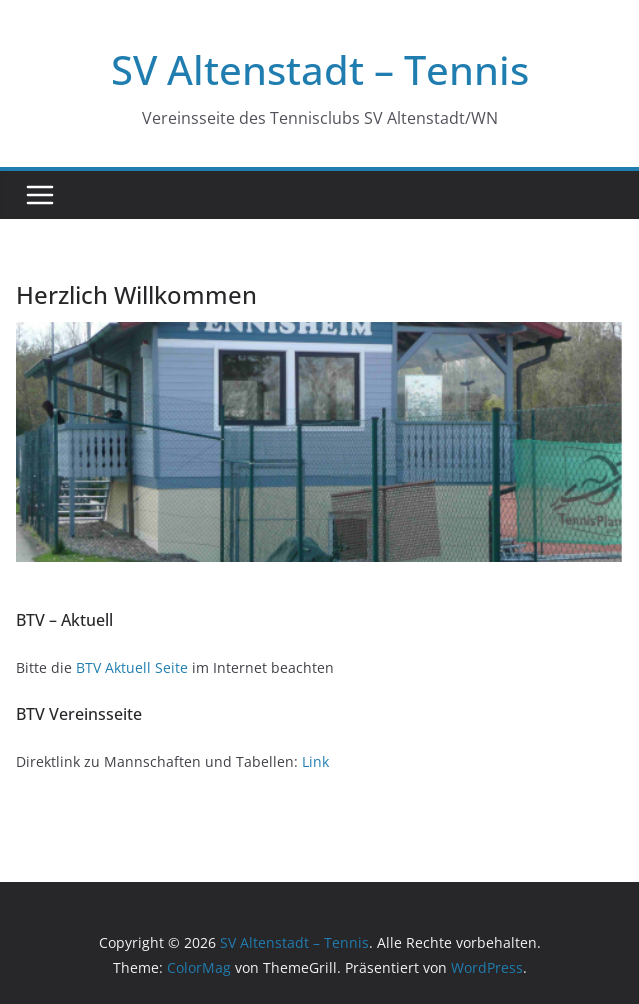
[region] (319, 442)
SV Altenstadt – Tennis (320, 69)
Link (315, 761)
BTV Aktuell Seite (132, 667)
